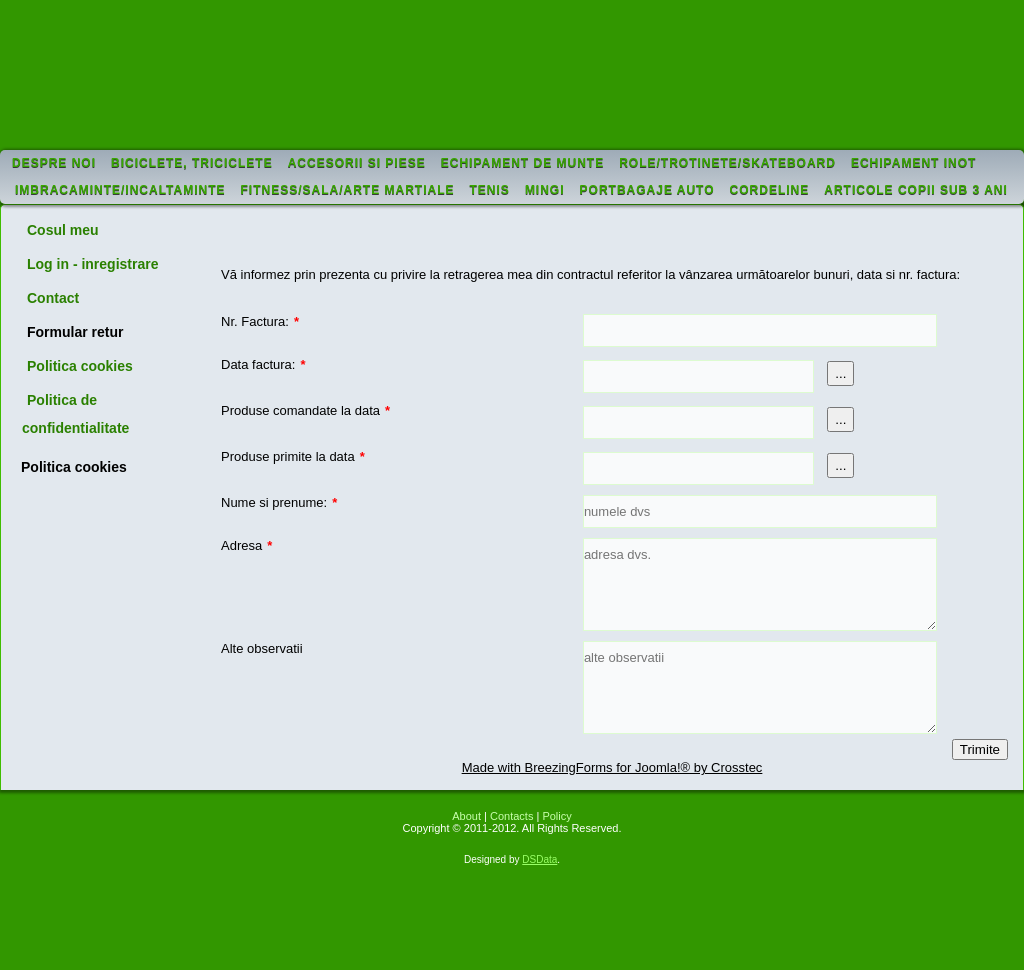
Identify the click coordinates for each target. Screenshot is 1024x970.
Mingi (545, 190)
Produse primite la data (293, 456)
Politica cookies (80, 366)
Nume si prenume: (279, 502)
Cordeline (770, 190)
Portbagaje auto (647, 190)
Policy (556, 816)
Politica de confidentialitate (75, 414)
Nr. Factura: (260, 321)
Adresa (246, 545)
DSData (539, 859)
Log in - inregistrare (92, 264)
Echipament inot (913, 163)
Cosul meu (63, 230)
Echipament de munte (522, 163)
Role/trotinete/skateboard (727, 163)
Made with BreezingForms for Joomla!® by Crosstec (612, 767)
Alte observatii (262, 648)
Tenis (490, 190)
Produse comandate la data (305, 410)
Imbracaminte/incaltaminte (120, 190)
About (466, 816)
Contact (53, 298)
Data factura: (263, 364)
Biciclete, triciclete (192, 163)
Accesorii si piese (357, 163)
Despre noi (54, 163)
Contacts (511, 816)
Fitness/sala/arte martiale (348, 190)
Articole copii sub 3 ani (916, 190)
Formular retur (75, 332)
